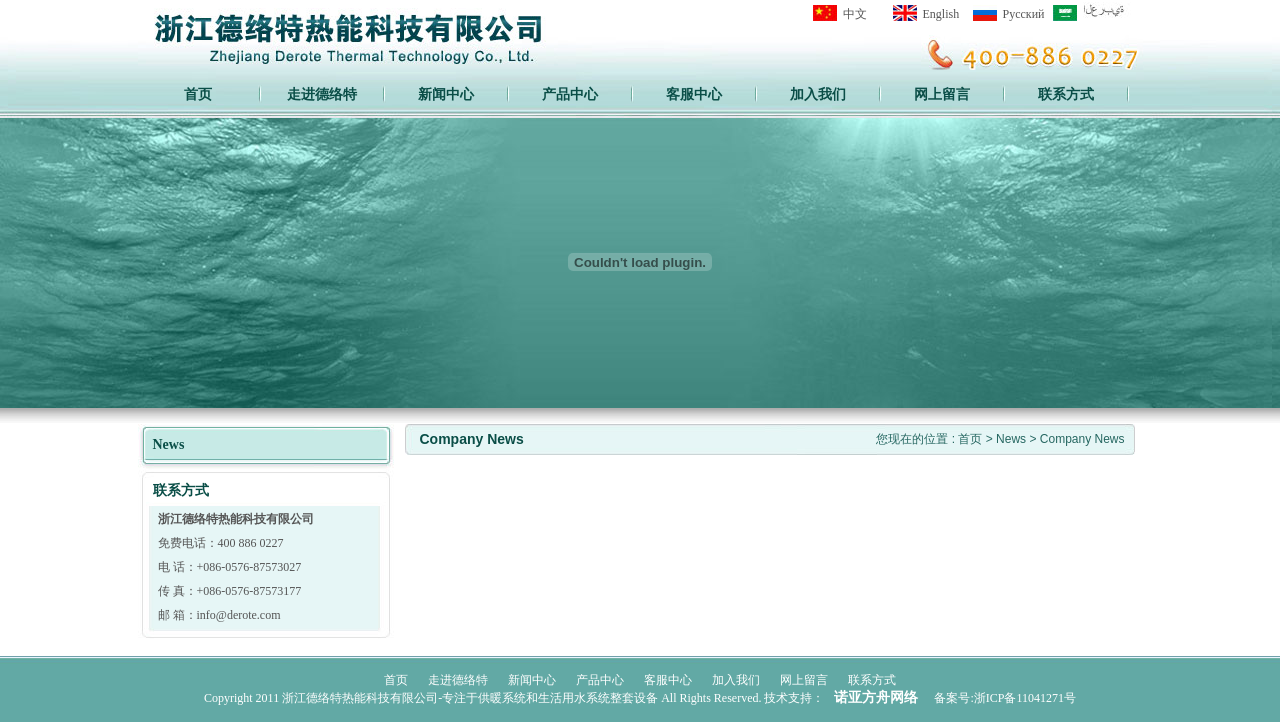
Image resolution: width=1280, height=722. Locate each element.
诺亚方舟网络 (876, 697)
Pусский (1024, 14)
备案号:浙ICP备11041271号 (1005, 698)
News (1012, 439)
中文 (855, 14)
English (941, 14)
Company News (1082, 439)
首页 (198, 94)
